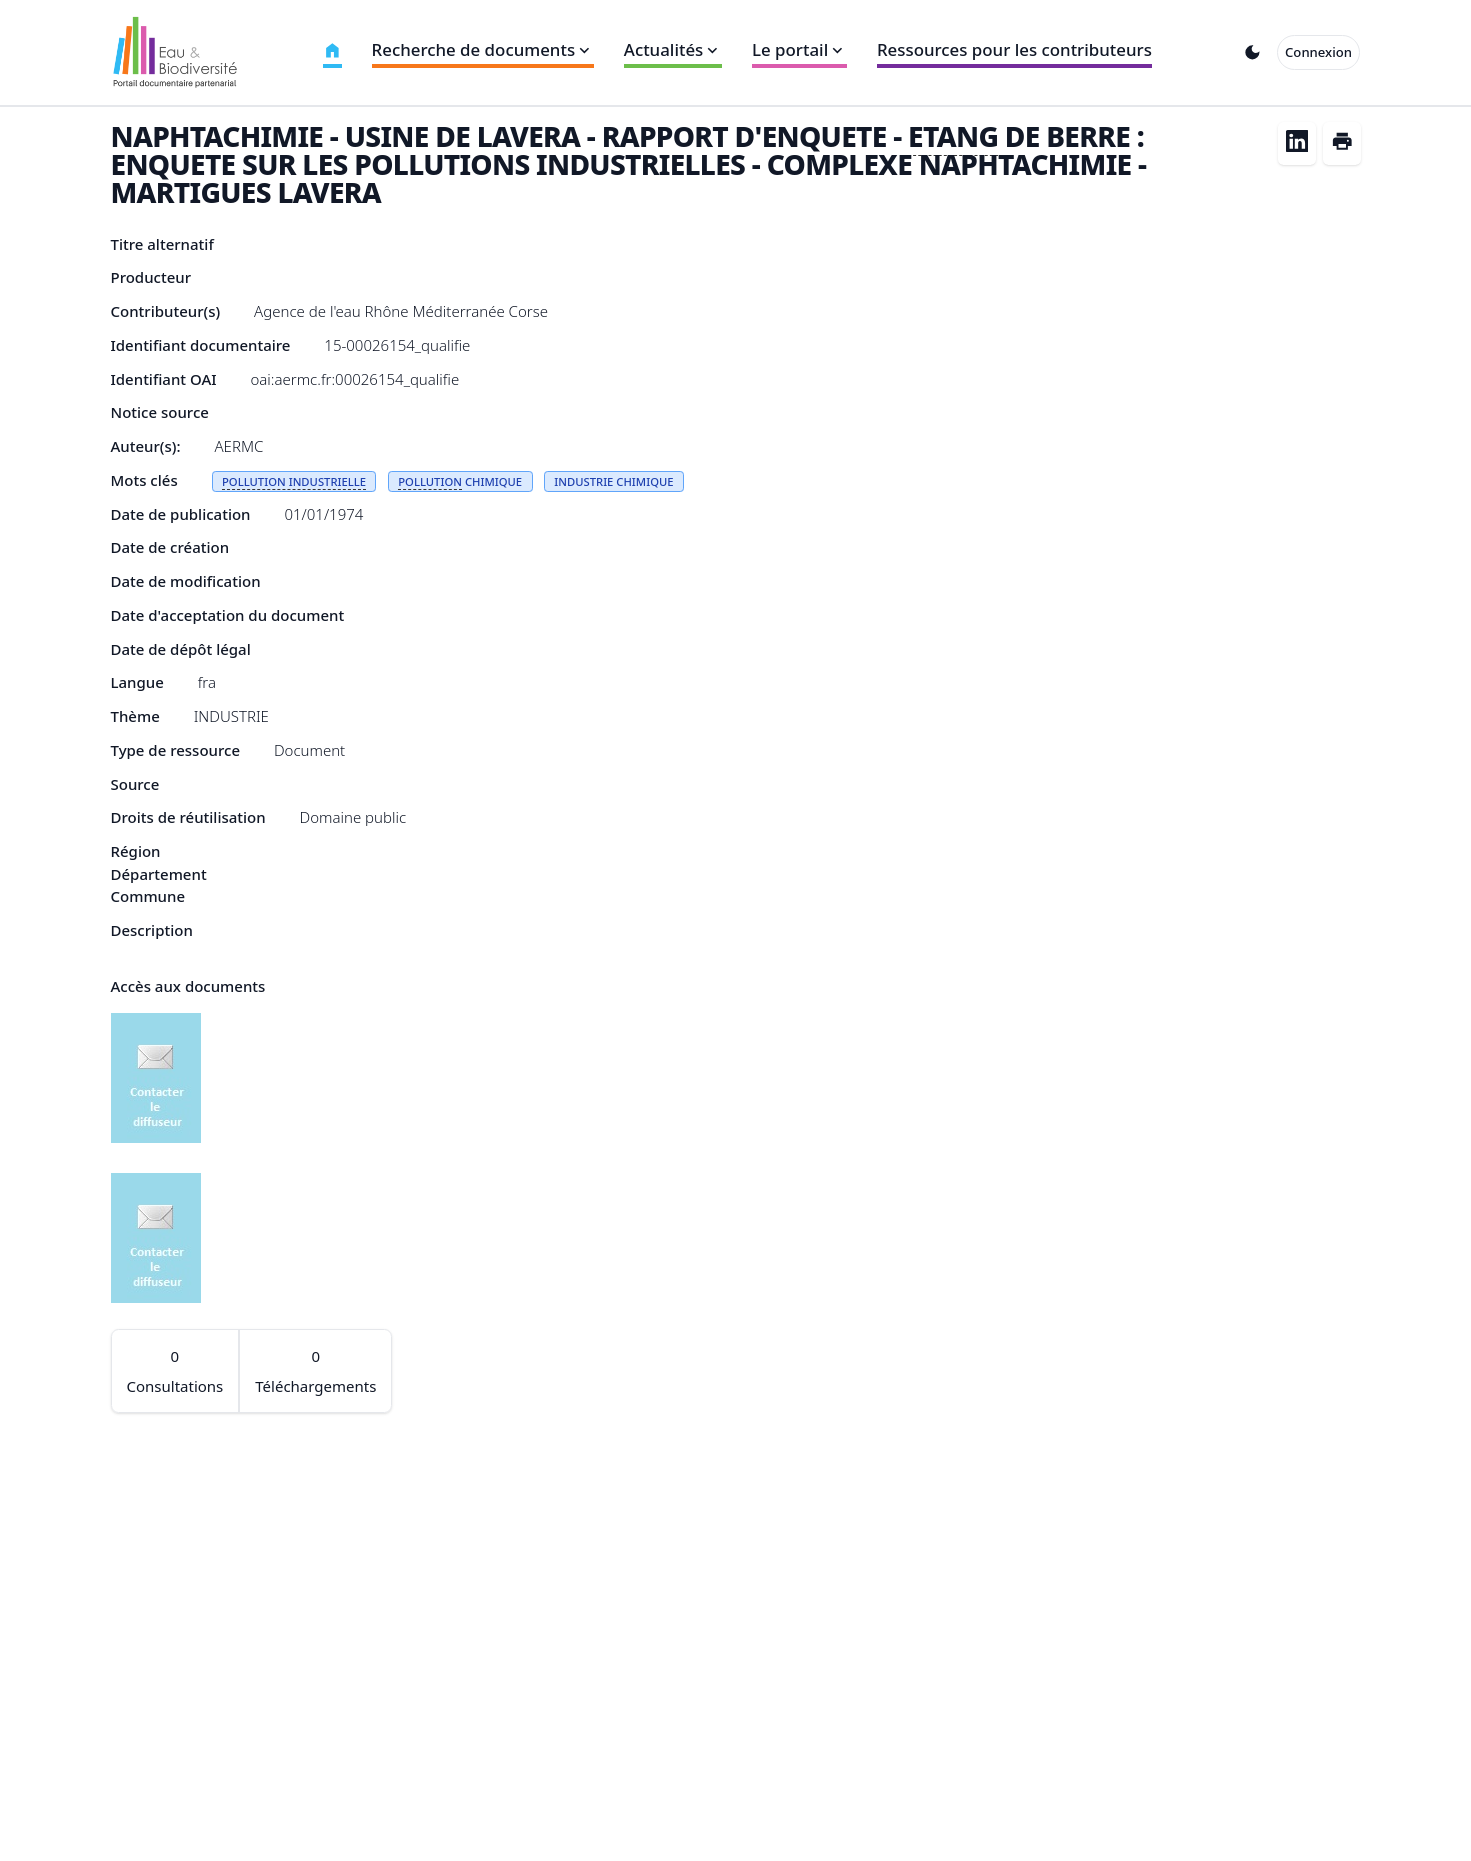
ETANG (953, 136)
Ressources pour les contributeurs (1014, 49)
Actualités (673, 49)
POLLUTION (430, 481)
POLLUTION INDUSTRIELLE (294, 481)
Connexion (1318, 52)
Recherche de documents (483, 49)
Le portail (799, 49)
